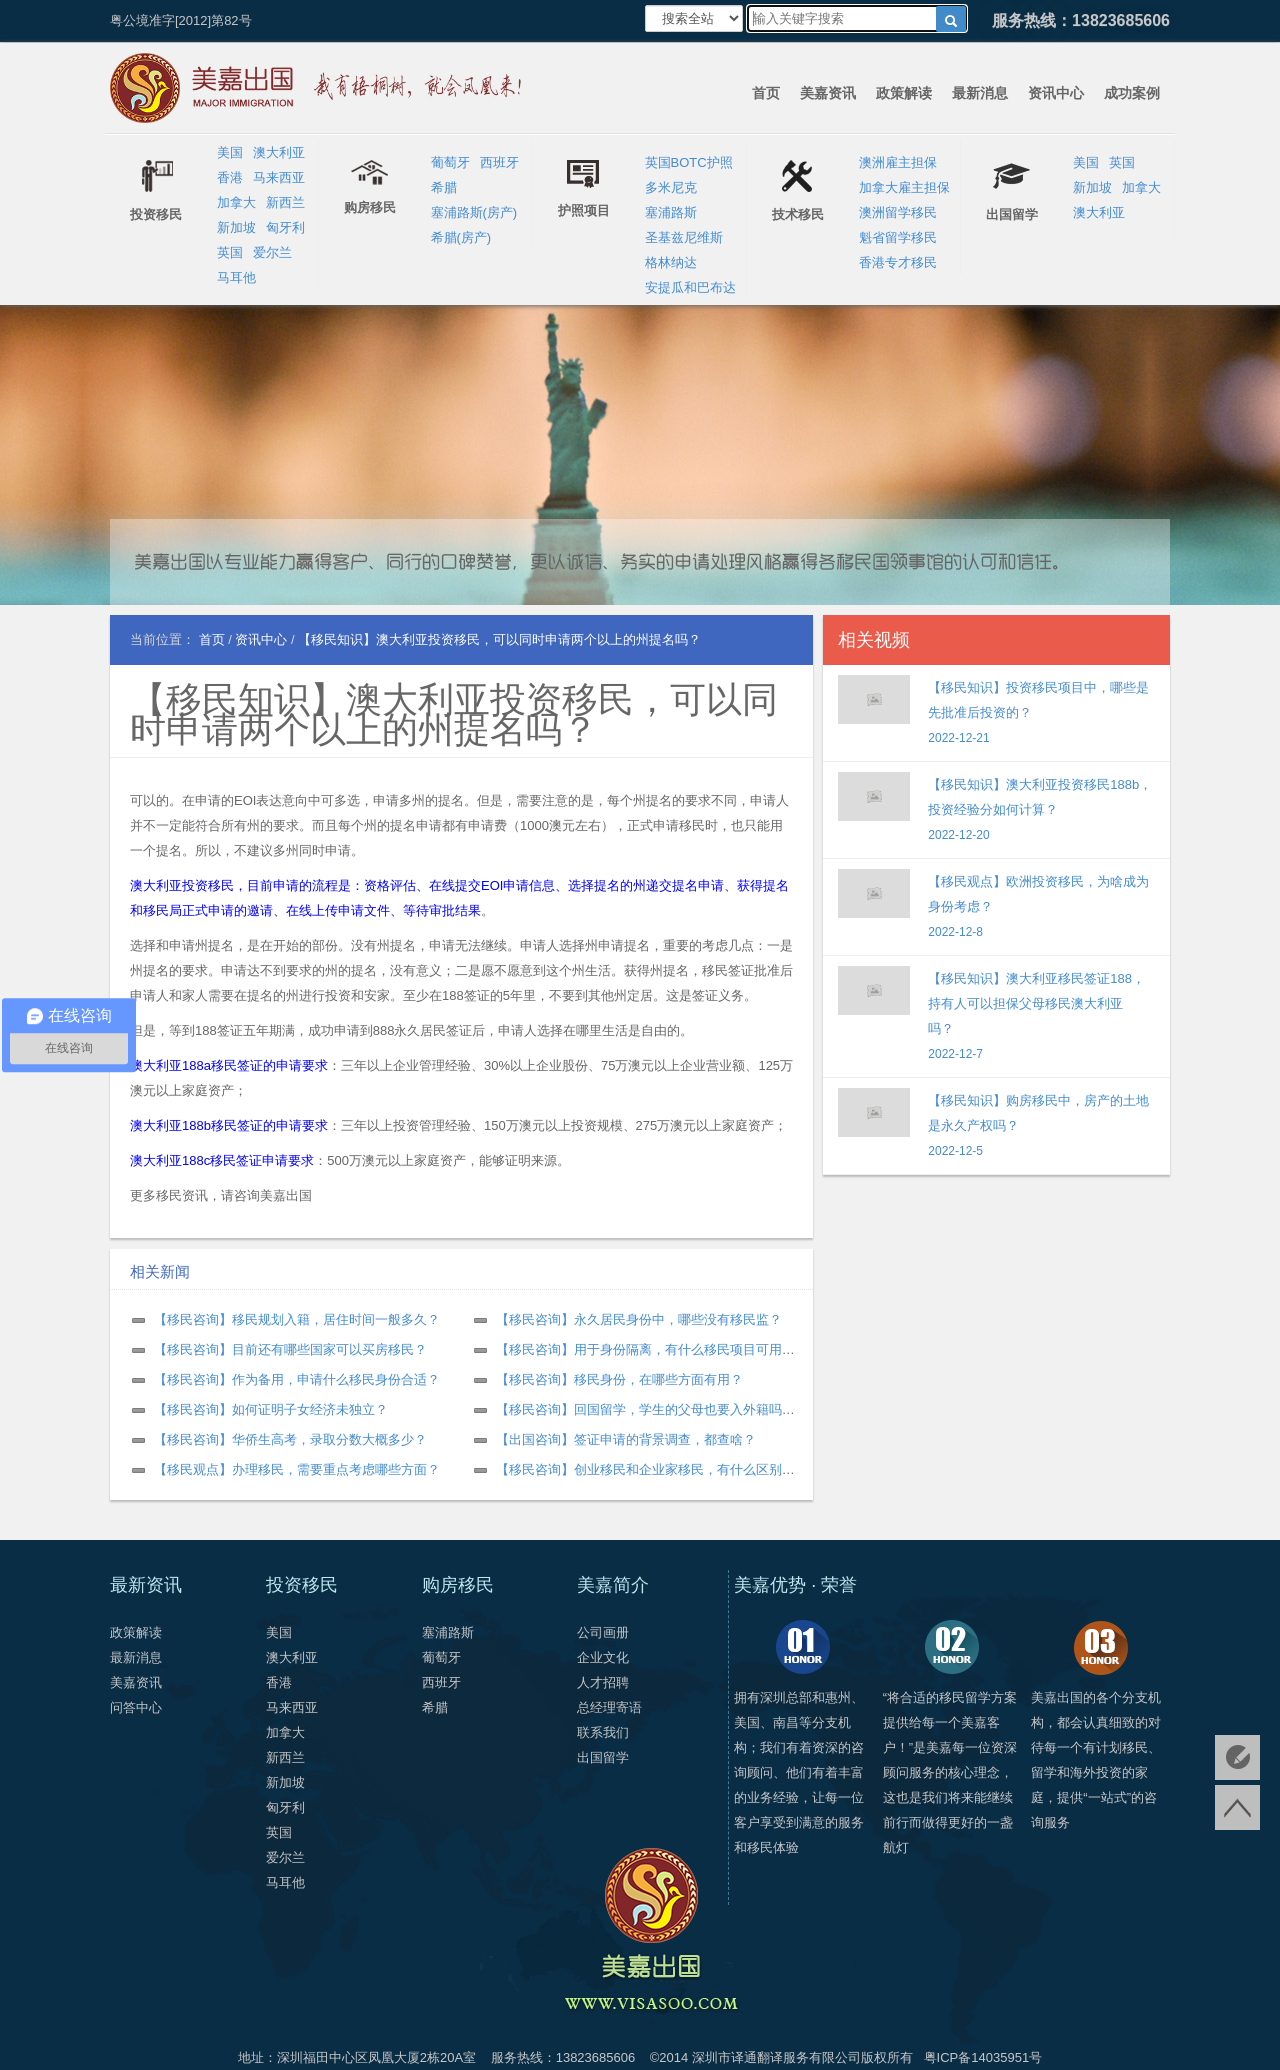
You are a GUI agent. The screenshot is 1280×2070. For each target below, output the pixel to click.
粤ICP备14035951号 (983, 2057)
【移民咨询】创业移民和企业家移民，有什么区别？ (645, 1469)
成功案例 (1132, 93)
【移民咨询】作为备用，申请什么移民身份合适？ (297, 1379)
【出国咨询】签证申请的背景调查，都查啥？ (626, 1439)
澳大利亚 (279, 152)
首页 (766, 93)
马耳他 (236, 277)
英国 (230, 252)
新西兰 (285, 202)
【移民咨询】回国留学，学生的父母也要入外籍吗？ (645, 1409)
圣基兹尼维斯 (684, 237)
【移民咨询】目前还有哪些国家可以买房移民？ (290, 1349)
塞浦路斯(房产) (474, 212)
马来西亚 (279, 177)
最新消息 (980, 93)
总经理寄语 (609, 1707)
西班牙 (499, 162)
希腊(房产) (461, 237)
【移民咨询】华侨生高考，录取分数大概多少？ (290, 1439)
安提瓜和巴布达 (690, 287)
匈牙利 (285, 227)
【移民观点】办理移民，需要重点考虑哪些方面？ (297, 1469)
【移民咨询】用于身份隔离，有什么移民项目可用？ (645, 1349)
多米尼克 (671, 187)
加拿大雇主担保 (904, 187)
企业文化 (603, 1657)
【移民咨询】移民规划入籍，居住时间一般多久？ (297, 1319)
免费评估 (1237, 1757)
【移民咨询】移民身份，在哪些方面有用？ (619, 1379)
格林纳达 (671, 262)
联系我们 (603, 1732)
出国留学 (603, 1757)
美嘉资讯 (828, 93)
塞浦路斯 (671, 212)
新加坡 (236, 227)
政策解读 (904, 93)
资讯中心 (1056, 93)
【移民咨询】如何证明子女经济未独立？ (271, 1409)
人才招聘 (603, 1682)
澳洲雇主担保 (898, 162)
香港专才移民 (898, 262)
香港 (230, 177)
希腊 (444, 187)
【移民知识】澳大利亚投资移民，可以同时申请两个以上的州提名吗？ (454, 714)
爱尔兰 (272, 252)
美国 (230, 152)
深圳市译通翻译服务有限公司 (776, 2057)
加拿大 (236, 202)
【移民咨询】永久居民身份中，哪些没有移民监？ (639, 1319)
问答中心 (136, 1707)
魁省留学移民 (898, 237)
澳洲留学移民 (898, 212)
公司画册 (603, 1632)
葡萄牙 (450, 162)
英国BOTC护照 (689, 162)
